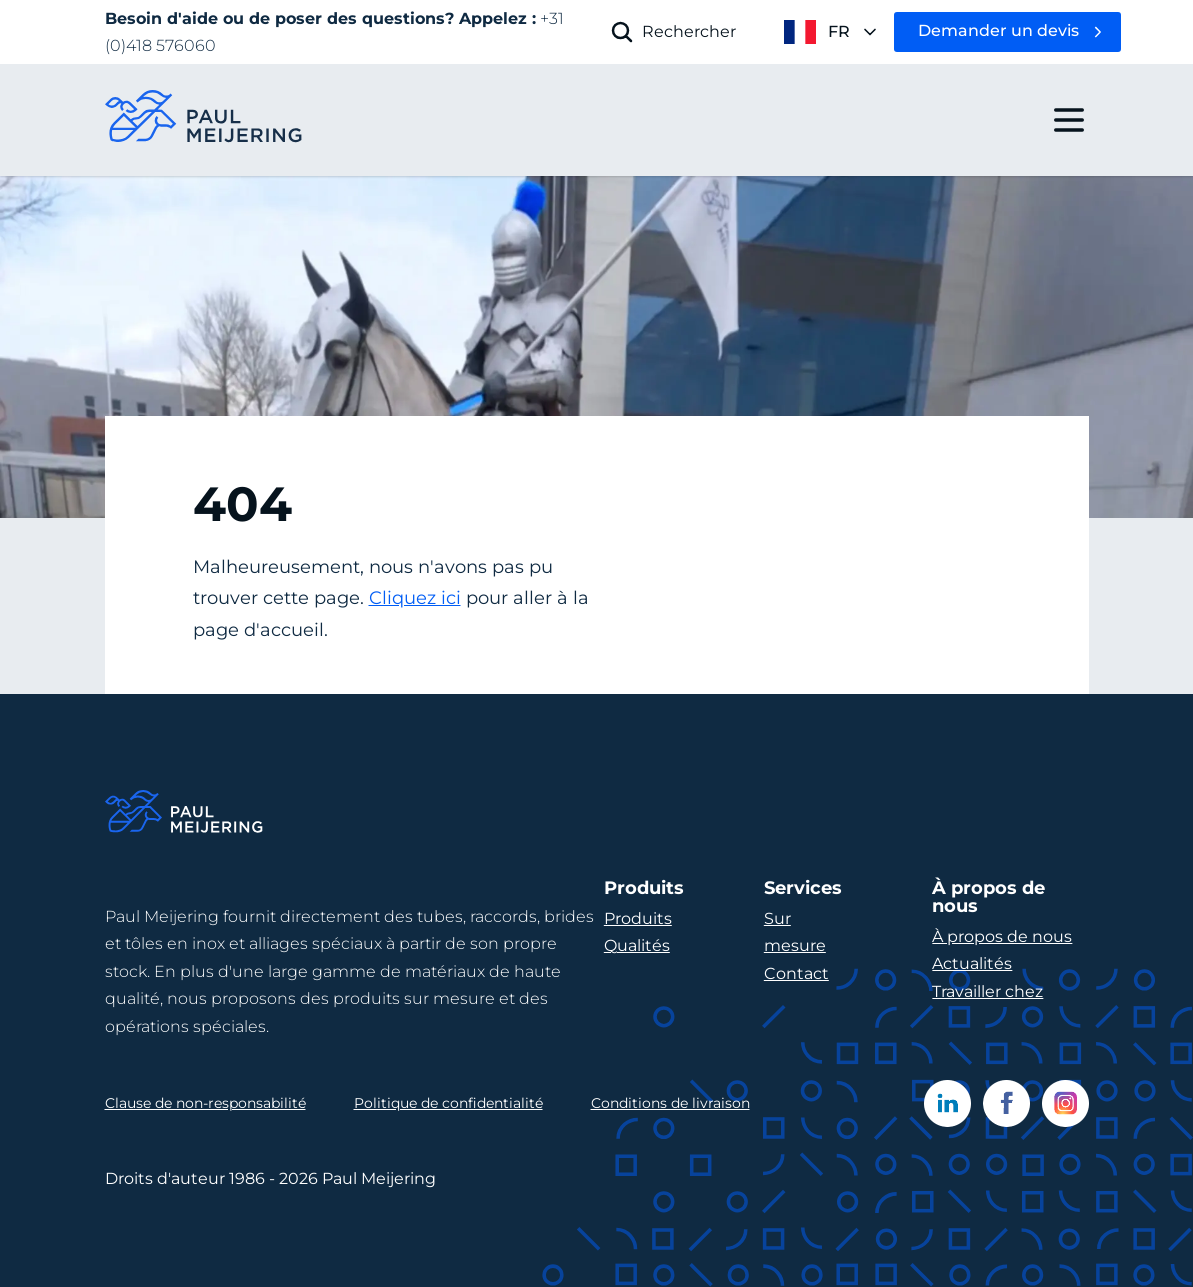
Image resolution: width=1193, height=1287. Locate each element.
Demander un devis (998, 30)
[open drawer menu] (1069, 120)
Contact (796, 973)
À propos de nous (1002, 936)
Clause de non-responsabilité (205, 1103)
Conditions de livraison (670, 1103)
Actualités (972, 963)
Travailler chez (987, 991)
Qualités (637, 945)
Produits (638, 918)
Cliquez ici (415, 598)
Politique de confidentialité (448, 1103)
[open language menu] (815, 32)
